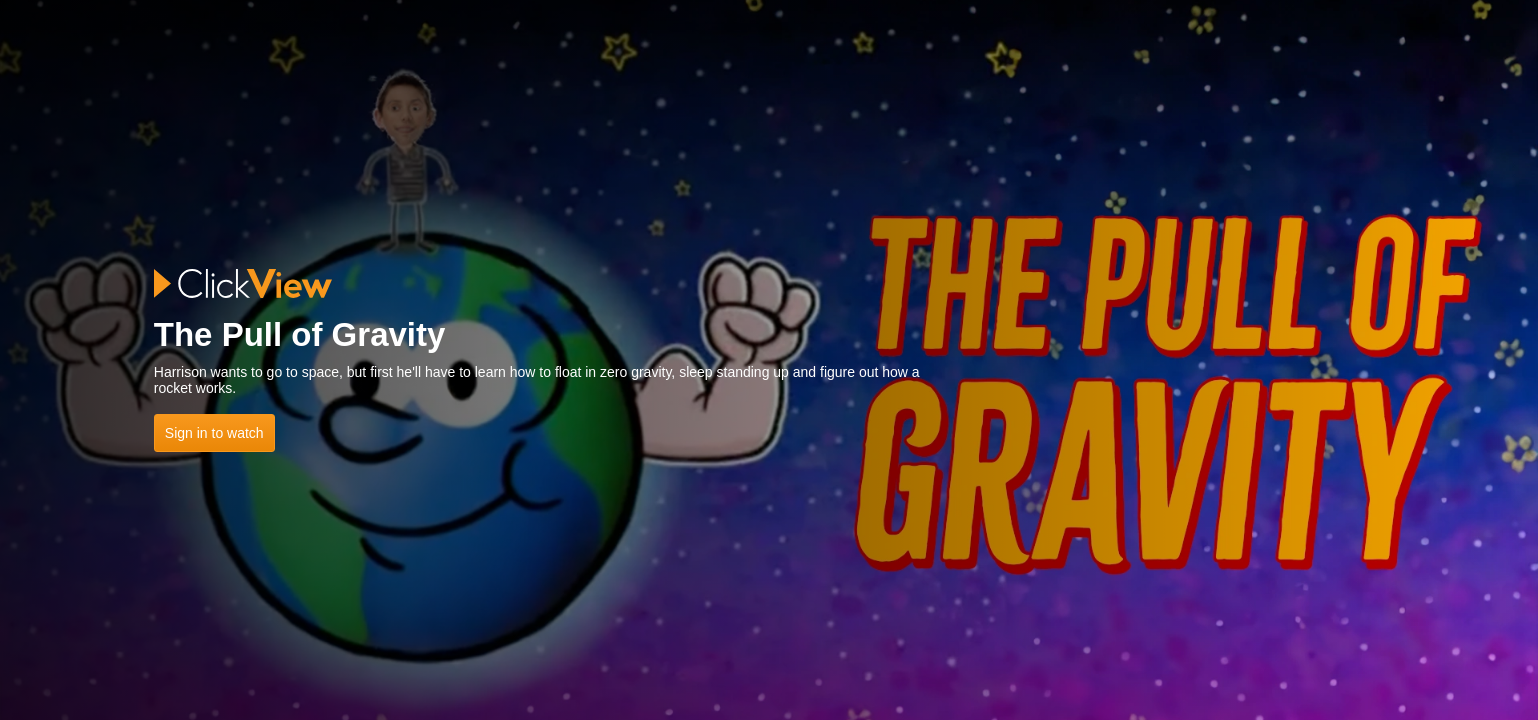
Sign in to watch (214, 433)
